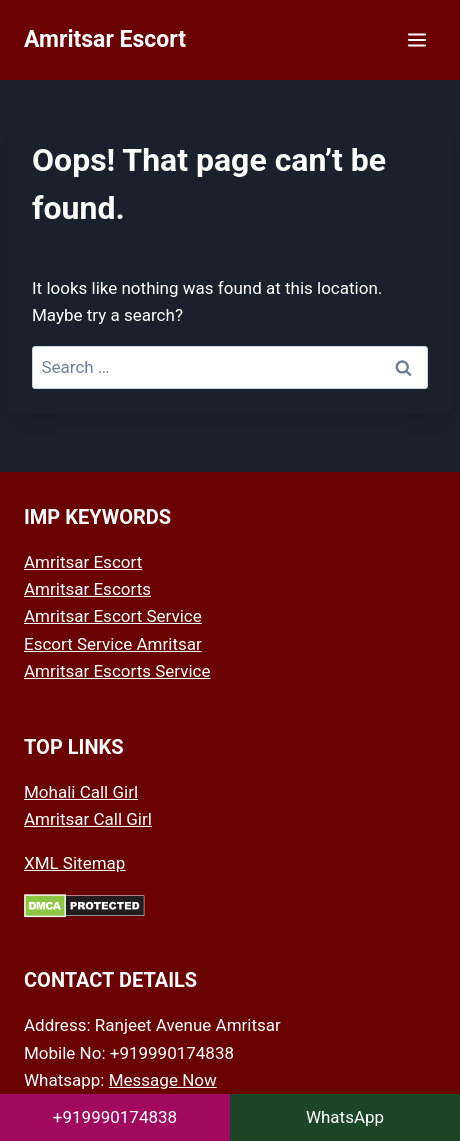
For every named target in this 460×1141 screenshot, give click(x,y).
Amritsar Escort (83, 562)
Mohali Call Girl (81, 792)
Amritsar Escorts (87, 589)
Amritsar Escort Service (113, 616)
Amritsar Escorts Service (117, 671)
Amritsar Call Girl (88, 819)
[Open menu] (416, 39)
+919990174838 (115, 1117)
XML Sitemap (74, 863)
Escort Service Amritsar (113, 644)
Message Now (163, 1080)
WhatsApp (345, 1117)
